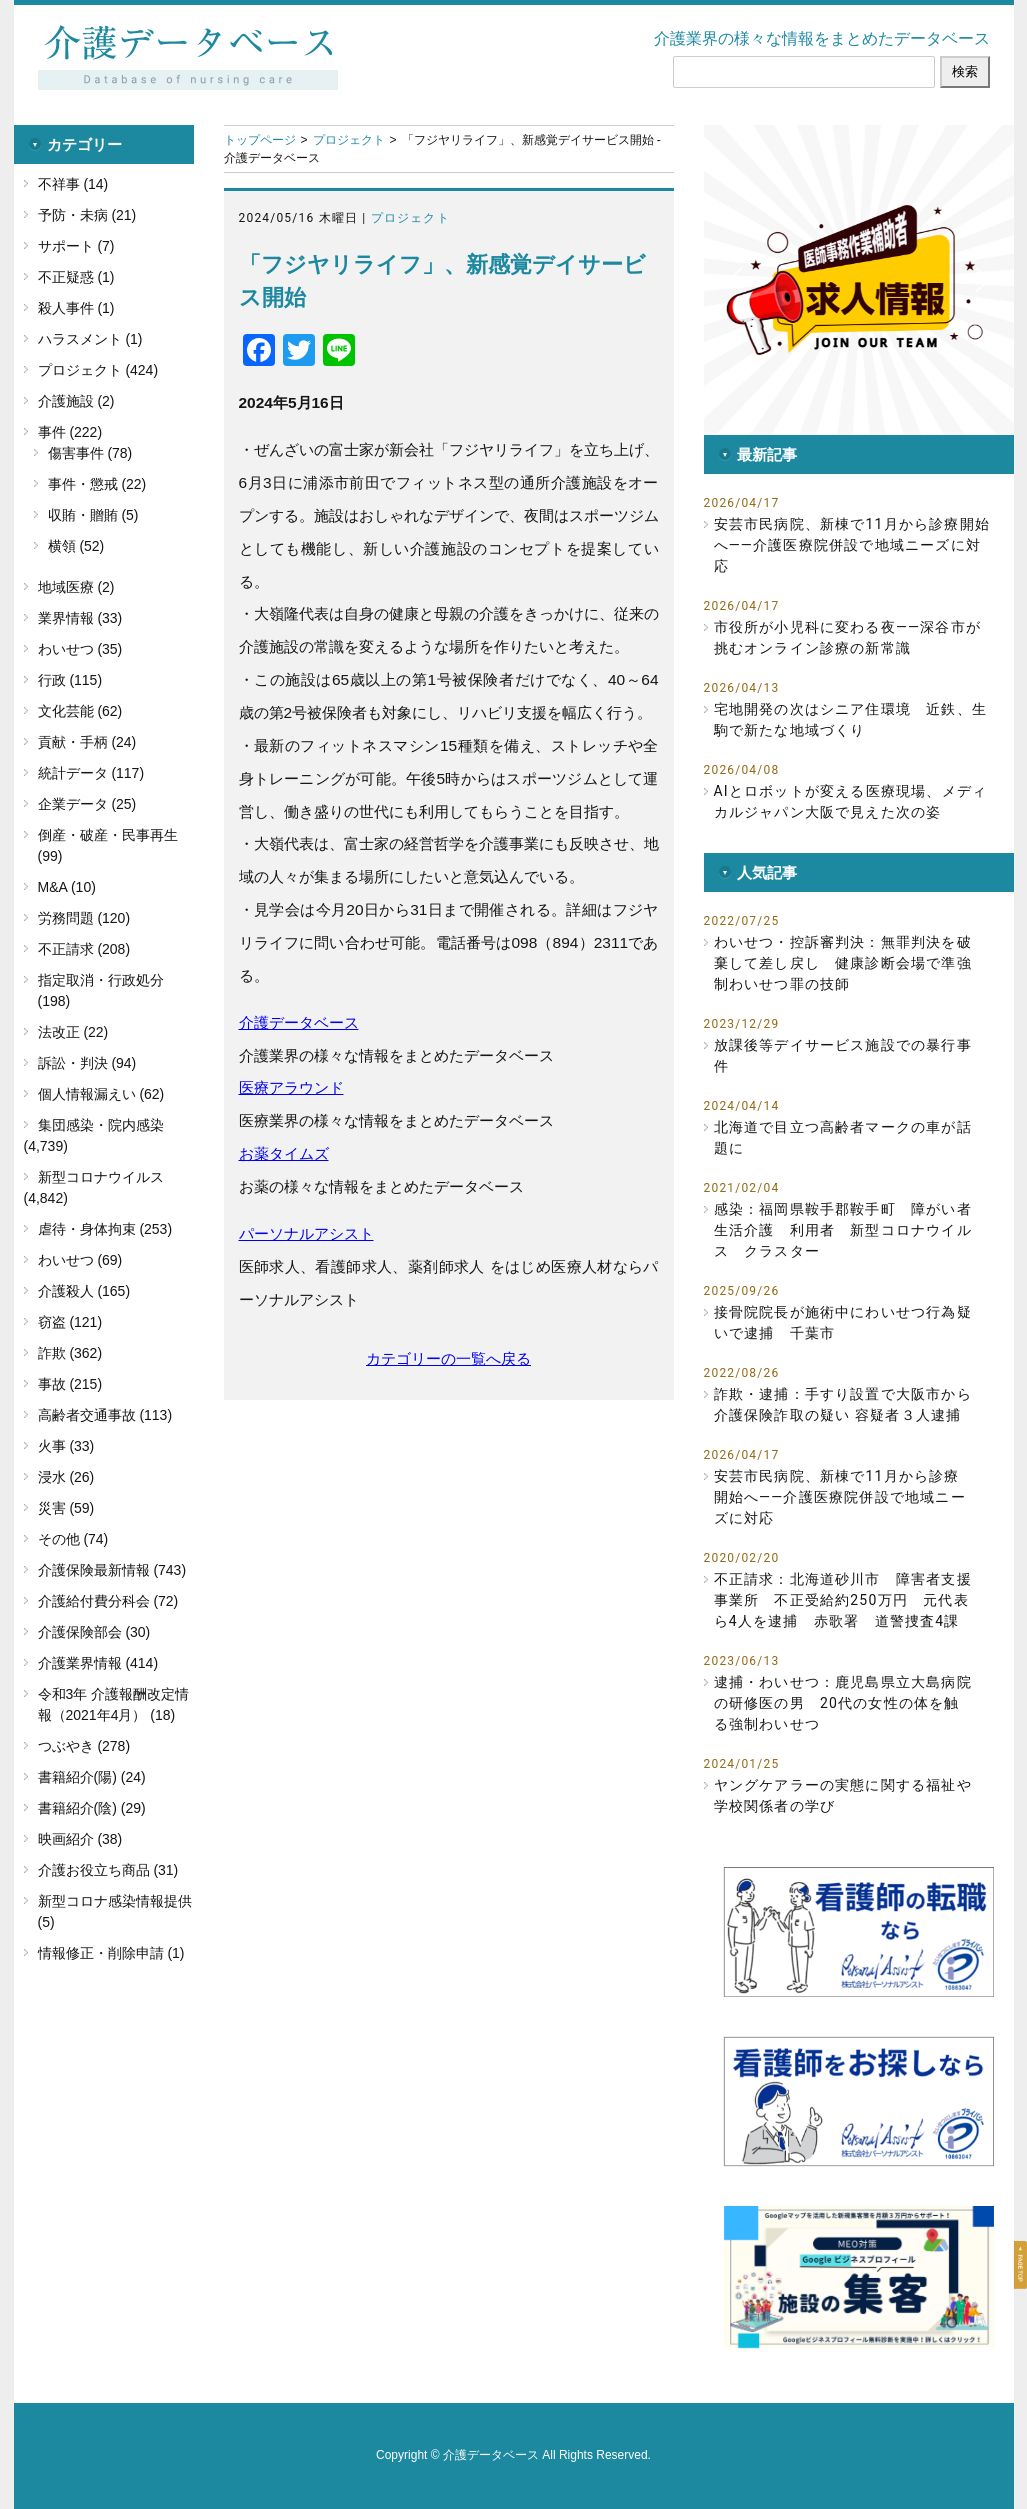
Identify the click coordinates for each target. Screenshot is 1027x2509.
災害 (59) (66, 1508)
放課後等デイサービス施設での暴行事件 (843, 1055)
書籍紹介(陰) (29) (92, 1808)
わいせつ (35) (80, 649)
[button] (859, 280)
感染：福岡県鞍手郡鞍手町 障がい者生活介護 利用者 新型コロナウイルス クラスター (843, 1230)
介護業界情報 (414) (98, 1663)
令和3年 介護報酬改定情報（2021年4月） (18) (114, 1704)
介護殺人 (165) (84, 1291)
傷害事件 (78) (90, 453)
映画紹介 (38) (80, 1839)
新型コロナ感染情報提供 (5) (115, 1911)
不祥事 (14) (73, 184)
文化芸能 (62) (80, 711)
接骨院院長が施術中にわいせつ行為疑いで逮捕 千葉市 (843, 1322)
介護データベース (299, 1022)
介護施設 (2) (76, 401)
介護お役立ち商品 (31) (108, 1870)
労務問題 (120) (84, 918)
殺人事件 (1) (76, 308)
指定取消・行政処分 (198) (101, 990)
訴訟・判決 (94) (87, 1063)
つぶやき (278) (84, 1746)
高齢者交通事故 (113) (105, 1415)
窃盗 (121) (70, 1322)
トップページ (260, 140)
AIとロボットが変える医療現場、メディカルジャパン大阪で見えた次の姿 (851, 801)
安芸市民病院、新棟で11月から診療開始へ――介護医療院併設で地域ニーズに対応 (852, 545)
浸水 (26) (66, 1477)
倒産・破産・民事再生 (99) (108, 845)
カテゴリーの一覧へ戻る (448, 1358)
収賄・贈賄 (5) (93, 515)
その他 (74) (73, 1539)
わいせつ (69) (80, 1260)
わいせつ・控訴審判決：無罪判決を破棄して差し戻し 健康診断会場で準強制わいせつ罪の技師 (843, 963)
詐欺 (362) (70, 1353)
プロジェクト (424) (98, 370)
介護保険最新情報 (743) (112, 1570)
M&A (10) (67, 887)
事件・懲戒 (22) (97, 484)
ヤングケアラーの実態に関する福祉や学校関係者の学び (843, 1795)
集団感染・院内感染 (101, 1125)
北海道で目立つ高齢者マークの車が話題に (843, 1137)
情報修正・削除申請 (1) (111, 1953)
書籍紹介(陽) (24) (92, 1777)
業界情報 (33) (80, 618)
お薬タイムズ (284, 1153)
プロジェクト (349, 140)
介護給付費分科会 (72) (108, 1601)
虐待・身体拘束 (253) (105, 1229)
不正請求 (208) (84, 949)
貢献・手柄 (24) (87, 742)
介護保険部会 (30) (94, 1632)
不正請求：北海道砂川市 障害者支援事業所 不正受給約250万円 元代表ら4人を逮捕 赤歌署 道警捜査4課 (843, 1600)
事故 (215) (70, 1384)
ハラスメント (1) (90, 339)
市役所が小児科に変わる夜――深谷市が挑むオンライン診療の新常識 (847, 637)
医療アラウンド (291, 1087)
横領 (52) (76, 546)
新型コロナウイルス (101, 1177)
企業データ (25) (87, 804)
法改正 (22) (73, 1032)
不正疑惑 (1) (76, 277)
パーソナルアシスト (306, 1233)
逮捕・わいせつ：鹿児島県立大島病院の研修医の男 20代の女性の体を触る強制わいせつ (843, 1703)
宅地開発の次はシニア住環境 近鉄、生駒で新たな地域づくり (851, 719)
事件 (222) (70, 432)
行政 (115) (70, 680)
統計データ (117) (91, 773)
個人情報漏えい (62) (101, 1094)
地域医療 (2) (76, 587)
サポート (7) (76, 246)
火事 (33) (66, 1446)
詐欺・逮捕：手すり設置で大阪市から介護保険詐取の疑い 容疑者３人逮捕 (843, 1404)
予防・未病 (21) (87, 215)
